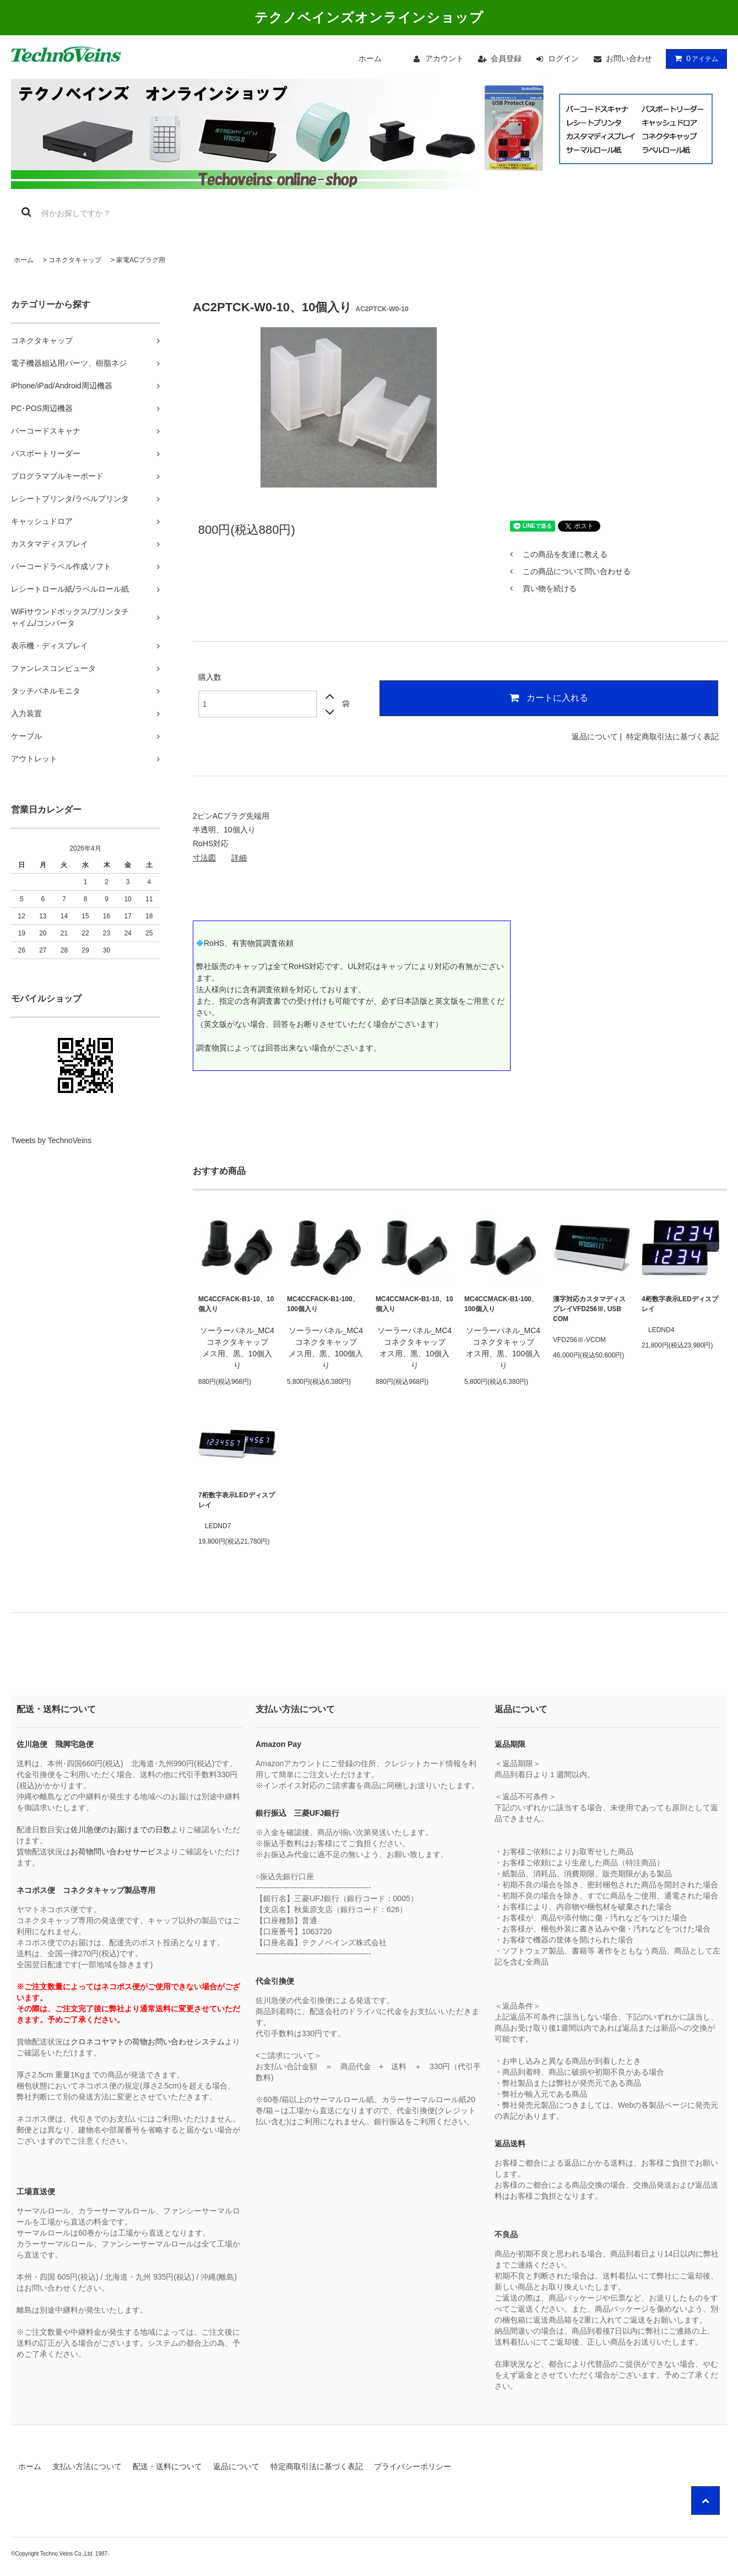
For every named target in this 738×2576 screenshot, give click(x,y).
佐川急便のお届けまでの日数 (120, 1829)
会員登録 (506, 58)
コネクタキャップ (74, 260)
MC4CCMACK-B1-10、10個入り (414, 1304)
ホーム (370, 58)
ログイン (563, 58)
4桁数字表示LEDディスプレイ (680, 1304)
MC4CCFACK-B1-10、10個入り (236, 1304)
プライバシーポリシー (412, 2466)
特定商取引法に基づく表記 (672, 736)
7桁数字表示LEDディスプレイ (236, 1500)
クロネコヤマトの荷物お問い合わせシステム (147, 2041)
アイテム (694, 58)
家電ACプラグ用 (140, 260)
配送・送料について (167, 2466)
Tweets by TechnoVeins (51, 1140)
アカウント (444, 58)
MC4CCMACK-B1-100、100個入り (501, 1304)
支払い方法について (87, 2466)
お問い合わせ (629, 58)
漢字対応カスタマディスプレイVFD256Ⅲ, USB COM (589, 1309)
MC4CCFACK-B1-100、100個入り (323, 1304)
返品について (595, 736)
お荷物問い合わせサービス (116, 1851)
